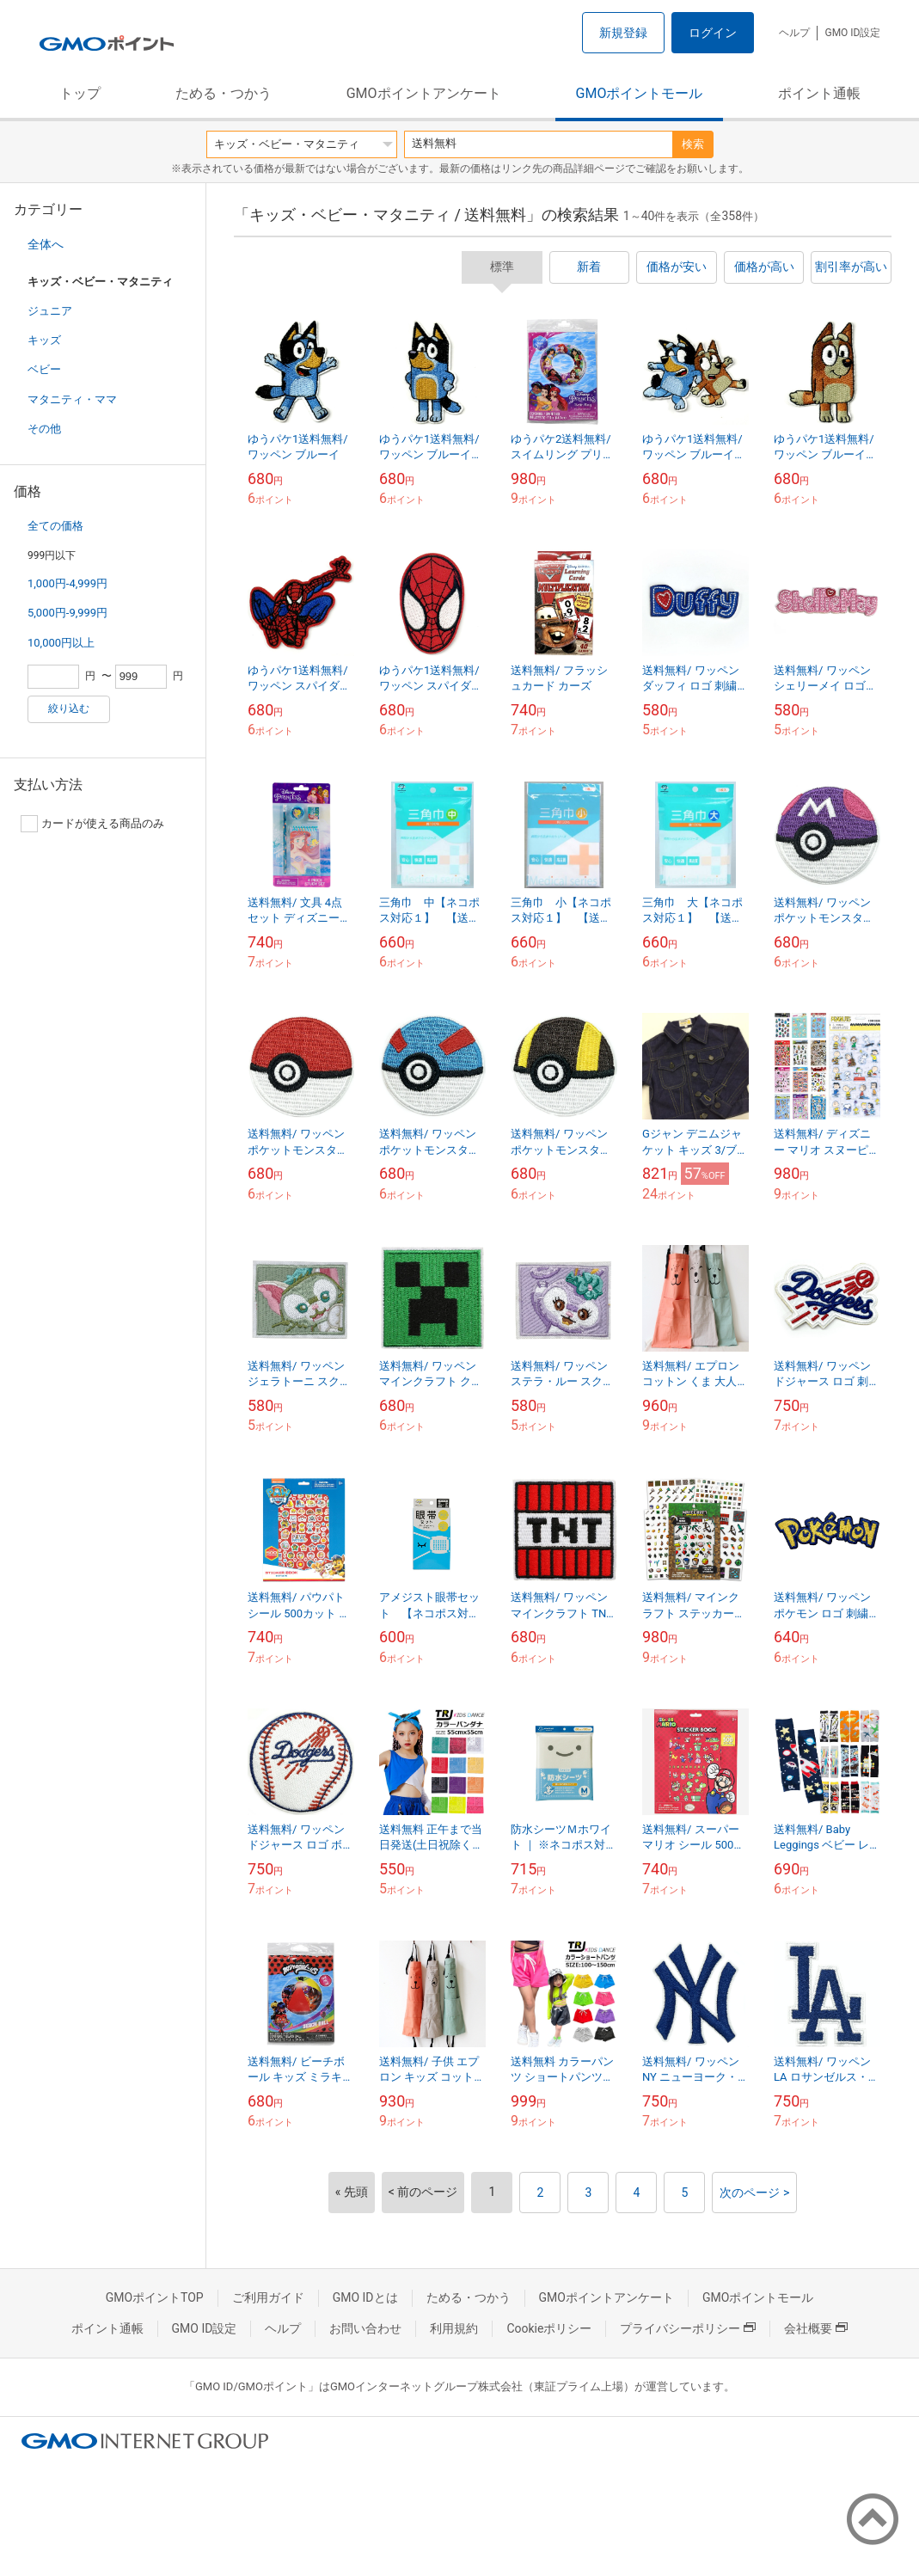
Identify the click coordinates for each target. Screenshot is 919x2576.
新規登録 (623, 33)
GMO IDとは (365, 2297)
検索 (693, 144)
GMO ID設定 (852, 33)
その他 (44, 428)
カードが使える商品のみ (92, 823)
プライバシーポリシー (688, 2328)
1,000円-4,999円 (67, 583)
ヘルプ (794, 33)
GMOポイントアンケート (423, 93)
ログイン (713, 33)
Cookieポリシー (548, 2328)
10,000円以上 (61, 642)
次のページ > (754, 2192)
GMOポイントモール (639, 93)
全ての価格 (55, 525)
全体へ (46, 244)
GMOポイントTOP (155, 2297)
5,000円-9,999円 (67, 612)
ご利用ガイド (268, 2297)
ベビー (44, 369)
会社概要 (816, 2328)
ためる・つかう (223, 93)
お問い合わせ (365, 2328)
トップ (80, 93)
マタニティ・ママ (72, 399)
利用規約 (454, 2328)
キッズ (44, 340)
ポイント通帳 (819, 93)
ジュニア (50, 310)
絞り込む (68, 708)
